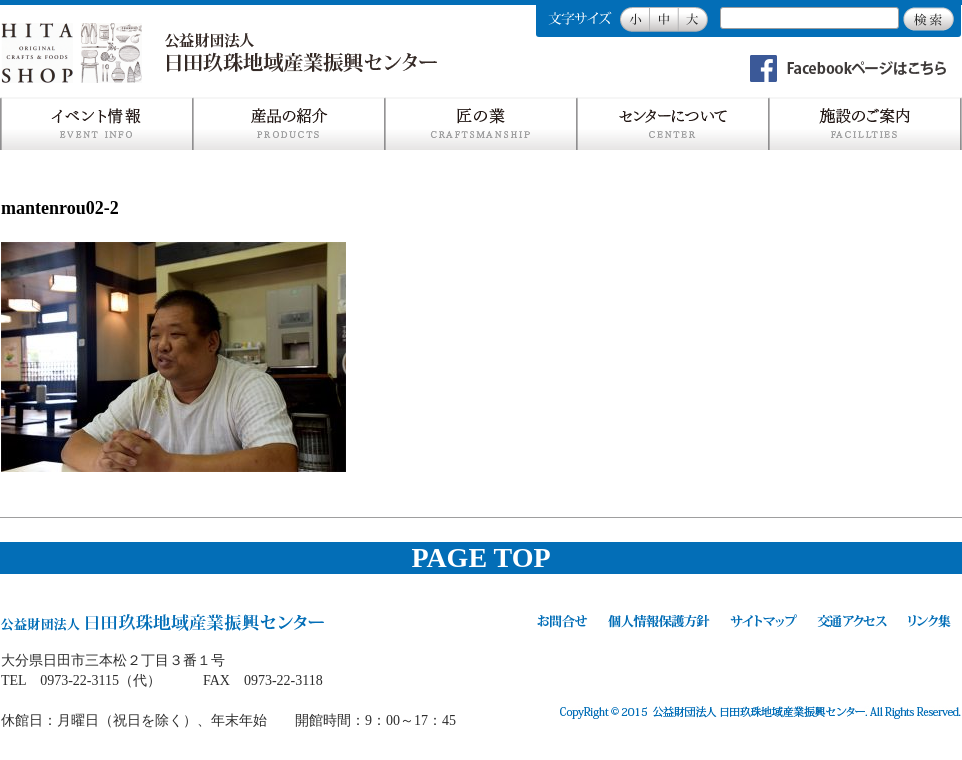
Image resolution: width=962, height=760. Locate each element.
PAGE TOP (480, 557)
